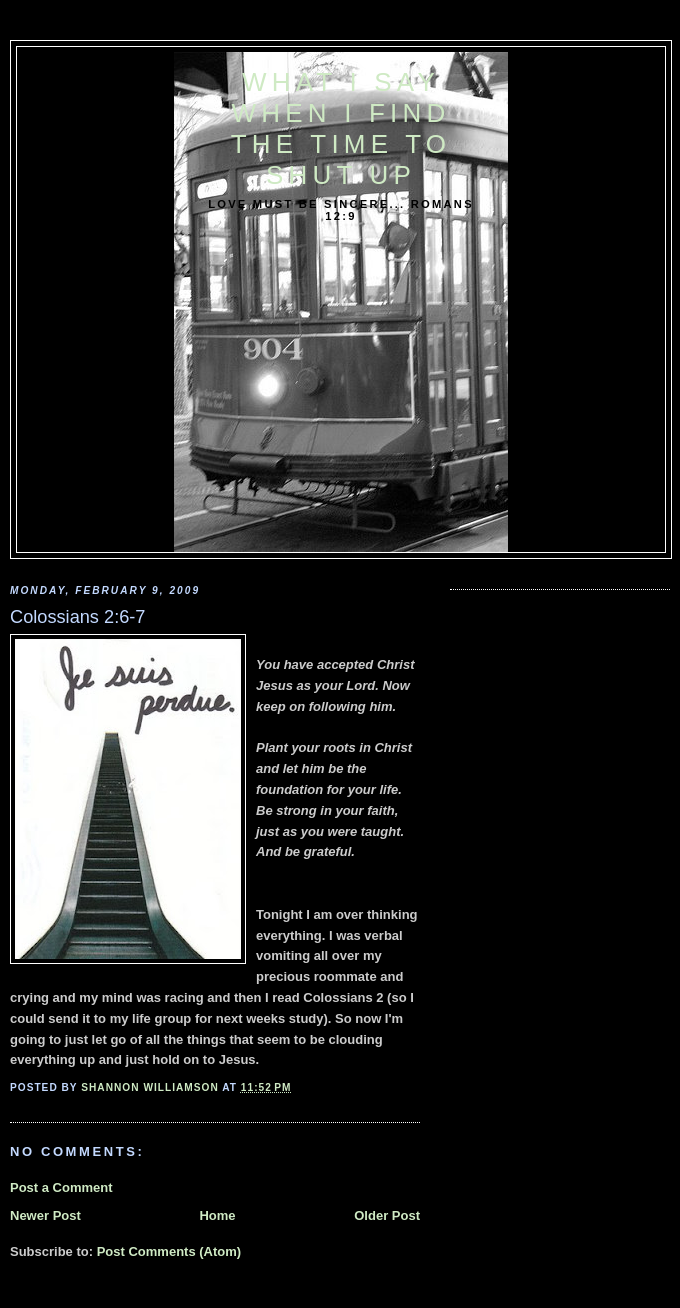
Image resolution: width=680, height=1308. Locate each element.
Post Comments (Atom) (169, 1251)
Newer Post (45, 1215)
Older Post (387, 1215)
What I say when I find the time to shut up (341, 128)
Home (217, 1215)
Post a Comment (61, 1187)
